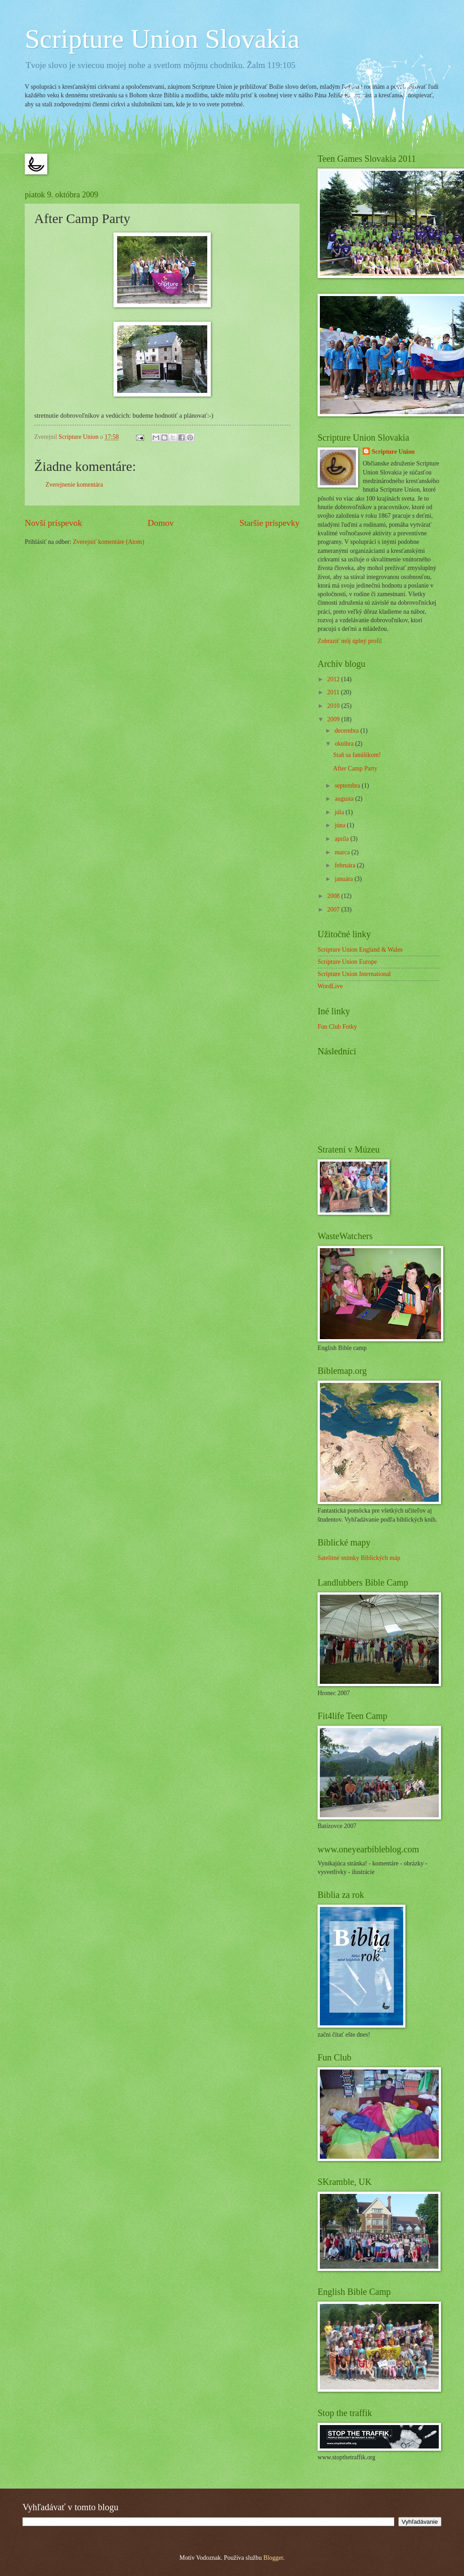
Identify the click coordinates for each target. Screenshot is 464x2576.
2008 (334, 896)
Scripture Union (393, 451)
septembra (348, 785)
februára (346, 865)
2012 (334, 679)
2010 (334, 705)
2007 (334, 909)
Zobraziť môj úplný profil (350, 641)
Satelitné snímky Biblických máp (359, 1558)
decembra (347, 730)
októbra (345, 743)
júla (340, 812)
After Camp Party (355, 768)
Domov (161, 523)
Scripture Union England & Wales (360, 949)
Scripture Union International (354, 974)
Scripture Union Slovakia (162, 39)
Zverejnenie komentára (74, 484)
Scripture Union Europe (347, 961)
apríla (342, 838)
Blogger (273, 2557)
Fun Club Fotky (337, 1026)
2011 (334, 692)
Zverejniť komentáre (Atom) (108, 541)
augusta (345, 798)
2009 (334, 719)
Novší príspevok (53, 523)
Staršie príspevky (269, 523)
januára (345, 878)
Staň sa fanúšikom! (357, 755)
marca (343, 852)
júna (341, 825)
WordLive (330, 986)
